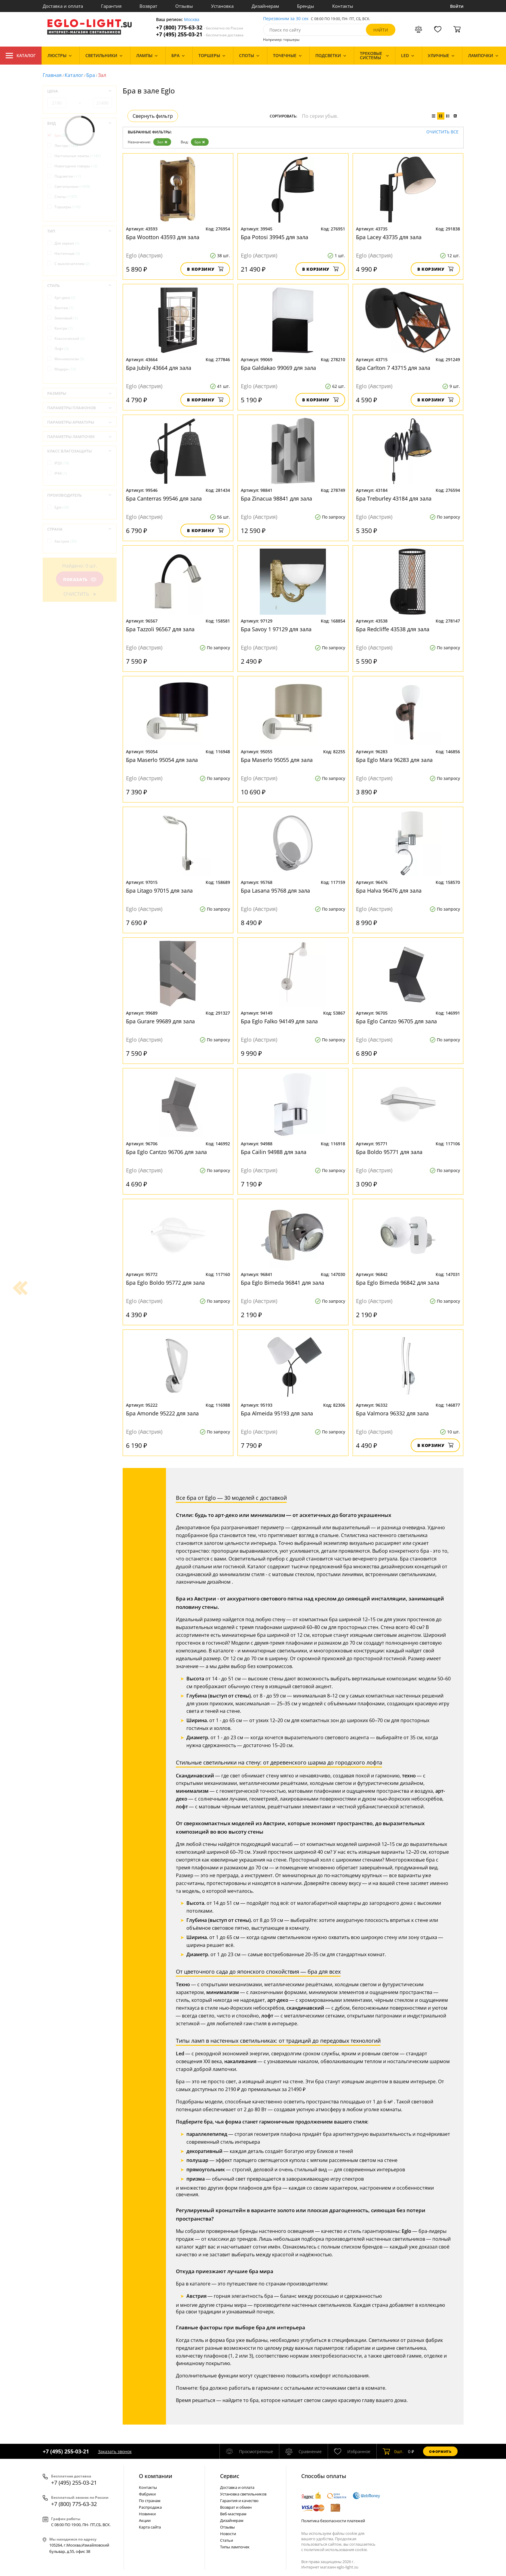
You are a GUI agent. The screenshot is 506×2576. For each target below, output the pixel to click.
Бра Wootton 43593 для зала (162, 237)
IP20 (61, 463)
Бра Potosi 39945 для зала (274, 237)
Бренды (305, 6)
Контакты (342, 6)
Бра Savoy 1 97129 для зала (276, 629)
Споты (65, 196)
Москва (191, 19)
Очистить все (442, 132)
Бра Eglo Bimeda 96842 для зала (397, 1282)
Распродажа (150, 2507)
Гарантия (111, 6)
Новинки (147, 2514)
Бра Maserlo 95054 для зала (162, 759)
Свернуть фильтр (153, 116)
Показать (79, 579)
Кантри (63, 328)
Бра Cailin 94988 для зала (273, 1152)
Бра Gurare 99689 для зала (160, 1021)
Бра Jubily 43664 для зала (158, 367)
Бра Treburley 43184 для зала (393, 498)
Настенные (67, 253)
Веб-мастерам (233, 2514)
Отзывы (184, 6)
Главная (52, 75)
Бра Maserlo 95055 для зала (277, 759)
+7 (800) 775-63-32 (199, 27)
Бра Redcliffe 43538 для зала (392, 629)
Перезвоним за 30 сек (285, 18)
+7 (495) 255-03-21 (200, 34)
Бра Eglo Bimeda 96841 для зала (282, 1282)
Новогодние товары (75, 166)
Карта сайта (150, 2527)
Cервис (229, 2476)
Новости (228, 2533)
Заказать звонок (115, 2451)
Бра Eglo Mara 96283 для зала (394, 759)
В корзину (205, 269)
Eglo (61, 507)
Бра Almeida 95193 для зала (277, 1413)
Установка (222, 6)
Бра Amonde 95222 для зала (162, 1413)
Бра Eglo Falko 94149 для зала (279, 1021)
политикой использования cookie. (336, 2549)
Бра (90, 75)
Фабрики (147, 2494)
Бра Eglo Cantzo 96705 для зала (396, 1021)
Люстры (66, 145)
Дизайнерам (265, 6)
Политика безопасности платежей (333, 2520)
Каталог (21, 55)
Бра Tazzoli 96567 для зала (160, 629)
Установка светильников (243, 2494)
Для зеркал (66, 243)
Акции (145, 2520)
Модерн (65, 369)
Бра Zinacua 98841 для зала (276, 498)
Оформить (440, 2451)
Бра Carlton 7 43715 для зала (393, 367)
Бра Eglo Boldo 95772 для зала (165, 1282)
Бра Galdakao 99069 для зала (278, 367)
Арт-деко (64, 297)
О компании (155, 2476)
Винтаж (64, 307)
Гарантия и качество (239, 2500)
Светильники (72, 186)
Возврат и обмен (236, 2507)
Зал (162, 142)
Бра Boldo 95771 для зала (389, 1152)
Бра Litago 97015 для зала (159, 890)
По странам (150, 2500)
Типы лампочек (235, 2547)
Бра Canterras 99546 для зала (164, 498)
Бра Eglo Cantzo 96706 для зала (166, 1152)
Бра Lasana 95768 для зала (275, 890)
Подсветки (67, 176)
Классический (69, 338)
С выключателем (72, 263)
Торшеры (67, 206)
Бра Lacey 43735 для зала (389, 237)
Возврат (148, 6)
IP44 (60, 473)
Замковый (66, 318)
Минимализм (69, 358)
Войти (457, 6)
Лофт (61, 348)
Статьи (226, 2540)
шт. (393, 2451)
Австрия (65, 541)
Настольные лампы (77, 155)
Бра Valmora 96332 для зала (392, 1413)
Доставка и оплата (63, 6)
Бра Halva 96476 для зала (389, 890)
